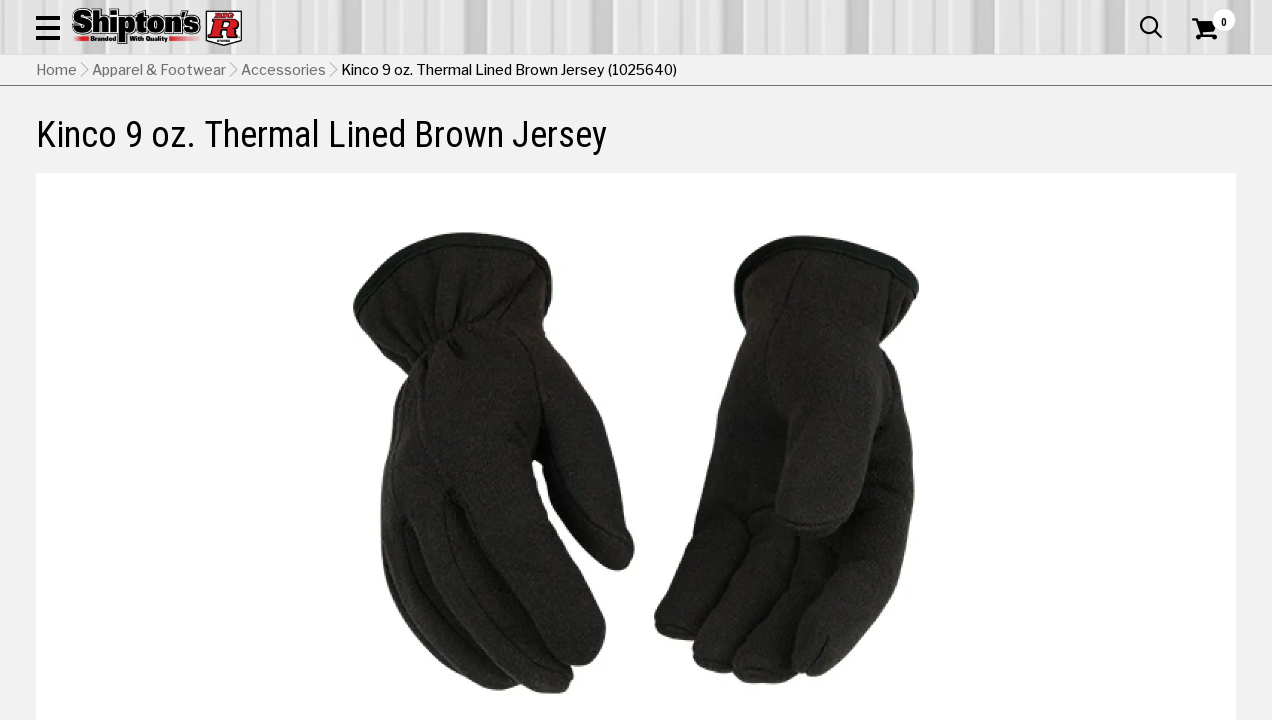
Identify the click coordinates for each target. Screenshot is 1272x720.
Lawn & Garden (866, 134)
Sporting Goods (1109, 134)
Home (56, 171)
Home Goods (573, 134)
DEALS (1209, 134)
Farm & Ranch (456, 134)
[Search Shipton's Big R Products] (576, 72)
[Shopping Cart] (1202, 72)
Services (1208, 15)
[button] (712, 72)
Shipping (872, 544)
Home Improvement (717, 134)
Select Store (1095, 544)
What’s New (1124, 15)
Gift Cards (1036, 15)
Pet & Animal (987, 134)
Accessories (283, 171)
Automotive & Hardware (296, 134)
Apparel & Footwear (113, 134)
